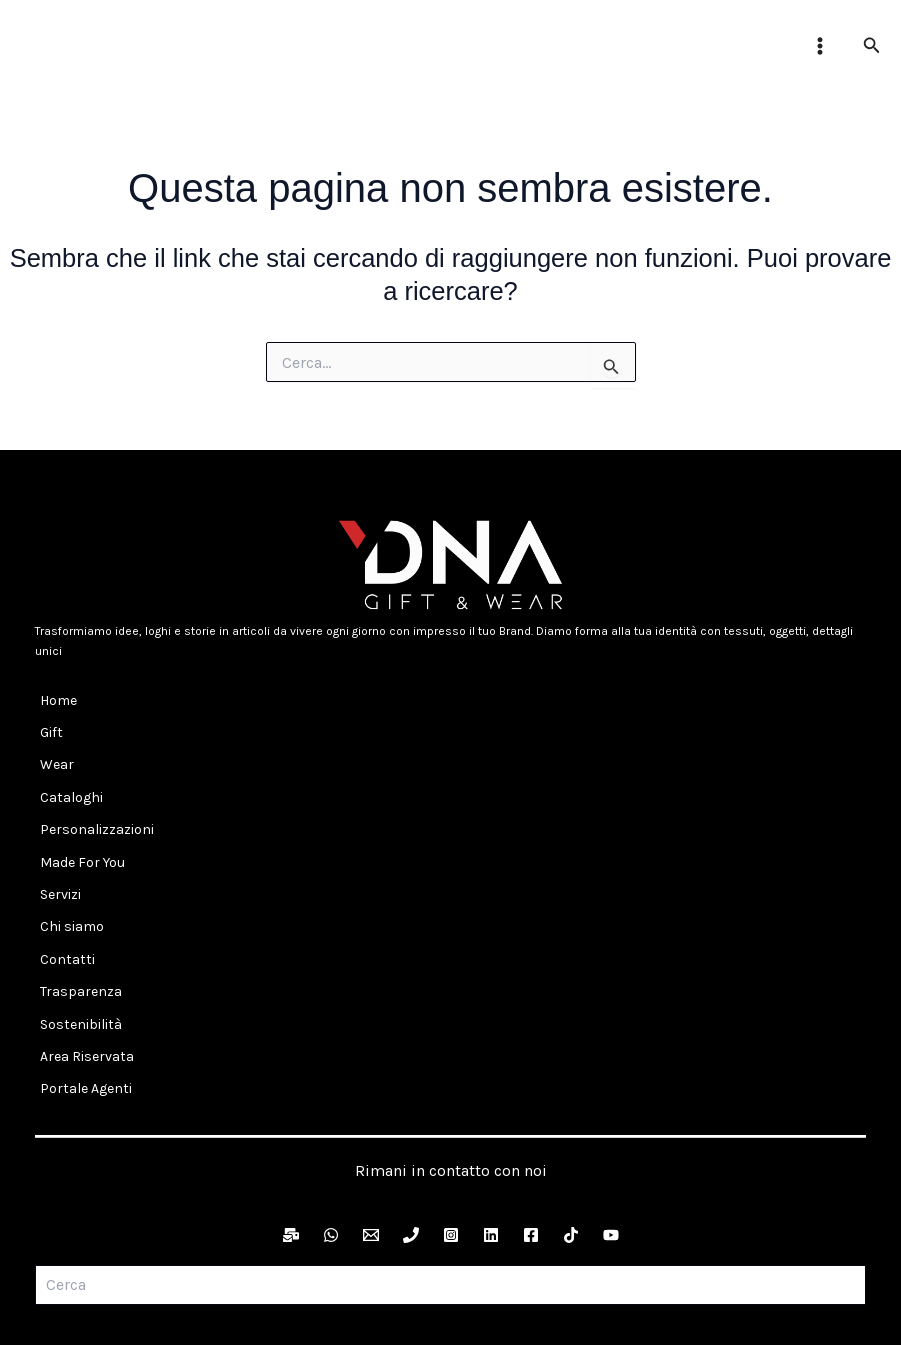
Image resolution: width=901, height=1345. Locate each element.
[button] (872, 46)
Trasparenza (76, 903)
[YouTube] (611, 1114)
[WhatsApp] (331, 1114)
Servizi (55, 834)
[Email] (371, 1114)
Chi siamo (67, 857)
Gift (46, 718)
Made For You (77, 811)
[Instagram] (451, 1114)
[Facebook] (531, 1114)
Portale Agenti (81, 973)
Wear (52, 742)
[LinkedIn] (491, 1114)
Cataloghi (66, 765)
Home (53, 695)
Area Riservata (82, 949)
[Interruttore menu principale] (820, 46)
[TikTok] (571, 1114)
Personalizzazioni (92, 788)
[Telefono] (411, 1114)
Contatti (62, 880)
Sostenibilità (76, 926)
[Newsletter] (291, 1114)
